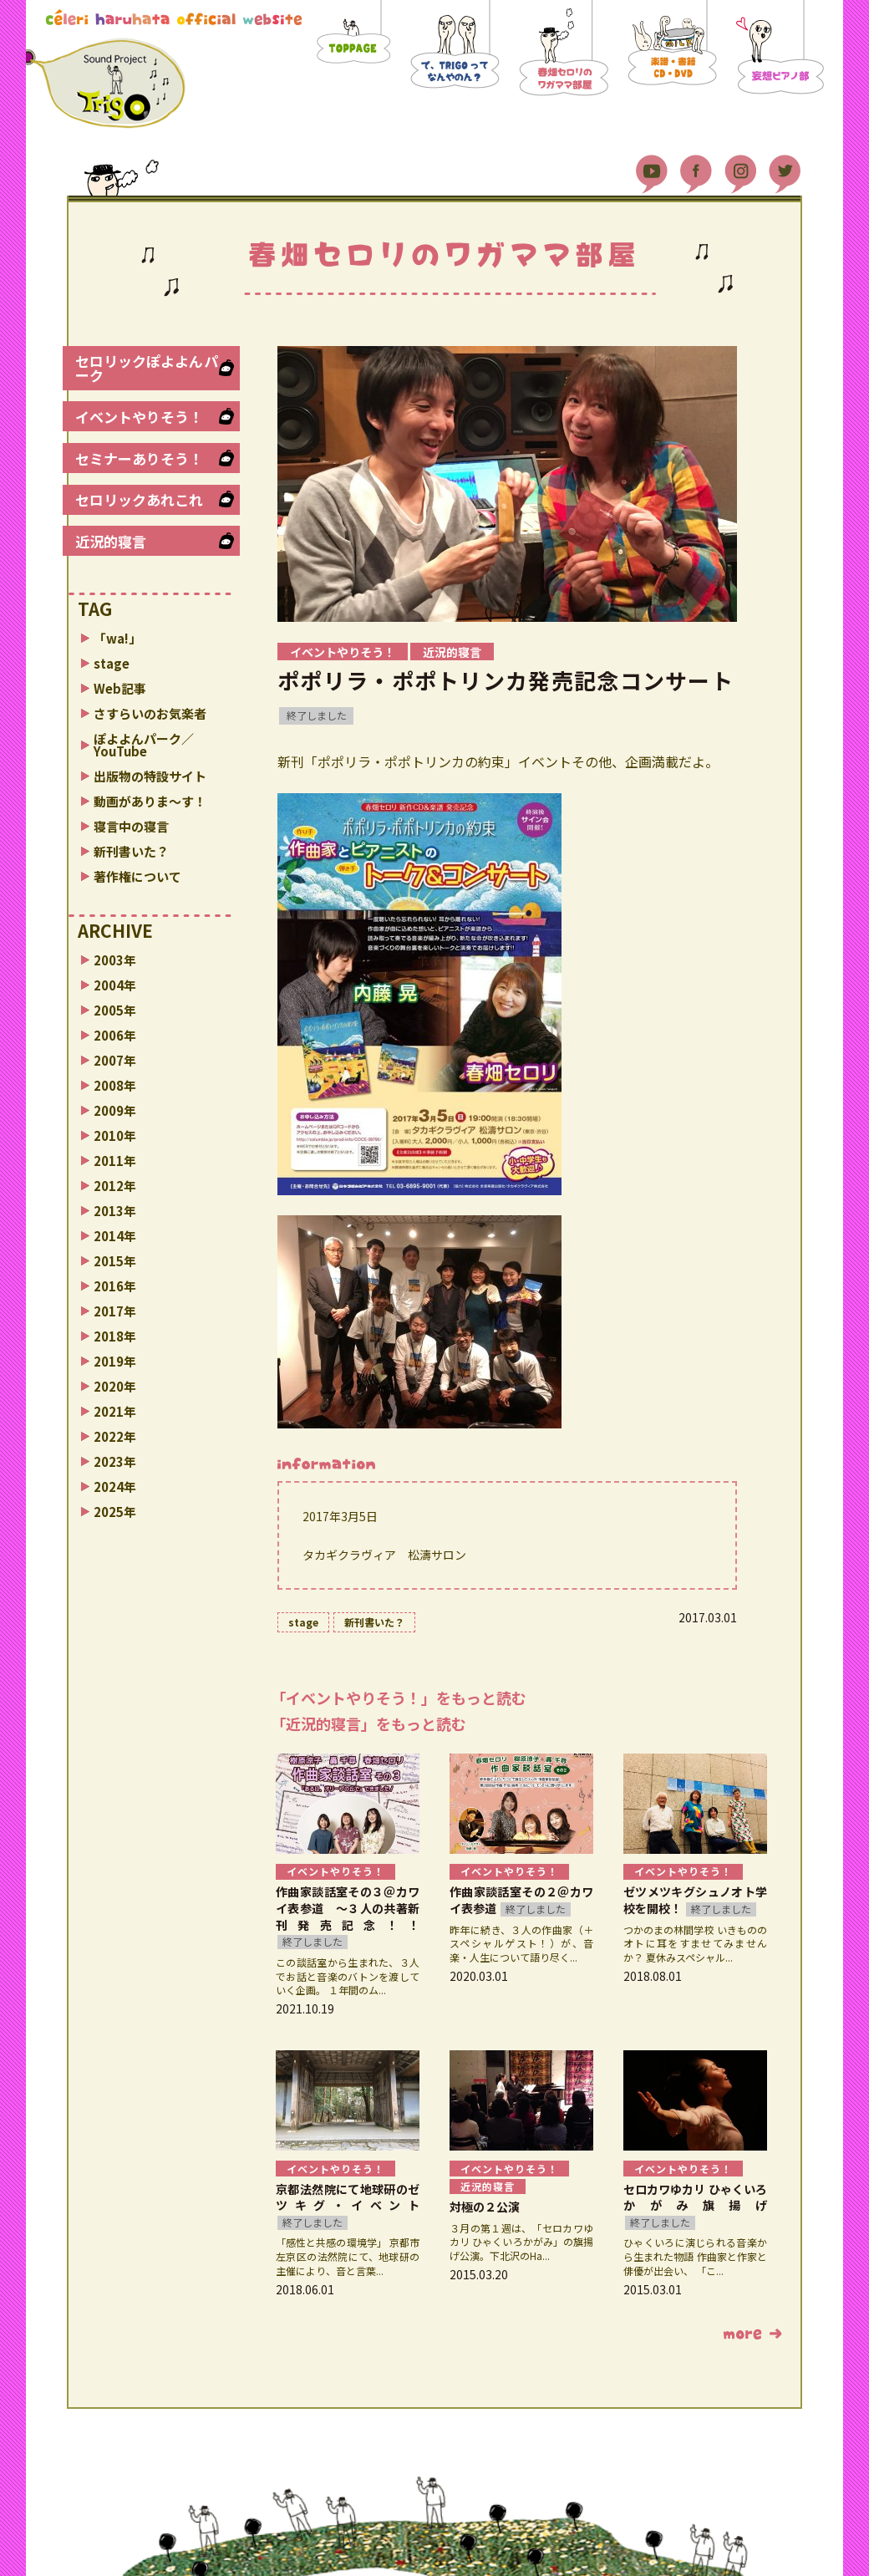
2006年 (115, 1035)
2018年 (115, 1336)
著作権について (137, 876)
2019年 (115, 1361)
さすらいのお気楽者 (150, 713)
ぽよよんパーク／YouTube (144, 745)
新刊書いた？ (131, 851)
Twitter (784, 167)
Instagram (740, 167)
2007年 (115, 1060)
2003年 (115, 960)
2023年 (115, 1461)
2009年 (115, 1110)
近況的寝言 (110, 541)
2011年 (115, 1160)
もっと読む (752, 2334)
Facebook (696, 167)
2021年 (115, 1411)
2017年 (115, 1311)
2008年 (115, 1085)
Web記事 (120, 688)
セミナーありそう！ (139, 458)
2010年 (115, 1135)
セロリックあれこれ (139, 499)
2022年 (115, 1436)
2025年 (115, 1511)
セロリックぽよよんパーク (146, 367)
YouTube (652, 167)
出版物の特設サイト (150, 776)
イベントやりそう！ (139, 416)
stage (112, 663)
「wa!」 (117, 638)
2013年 (115, 1210)
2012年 (115, 1185)
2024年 (115, 1486)
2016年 (115, 1286)
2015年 (115, 1261)
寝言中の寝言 (131, 826)
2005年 (115, 1010)
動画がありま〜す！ (150, 801)
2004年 (115, 985)
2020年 (115, 1386)
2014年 (115, 1236)
